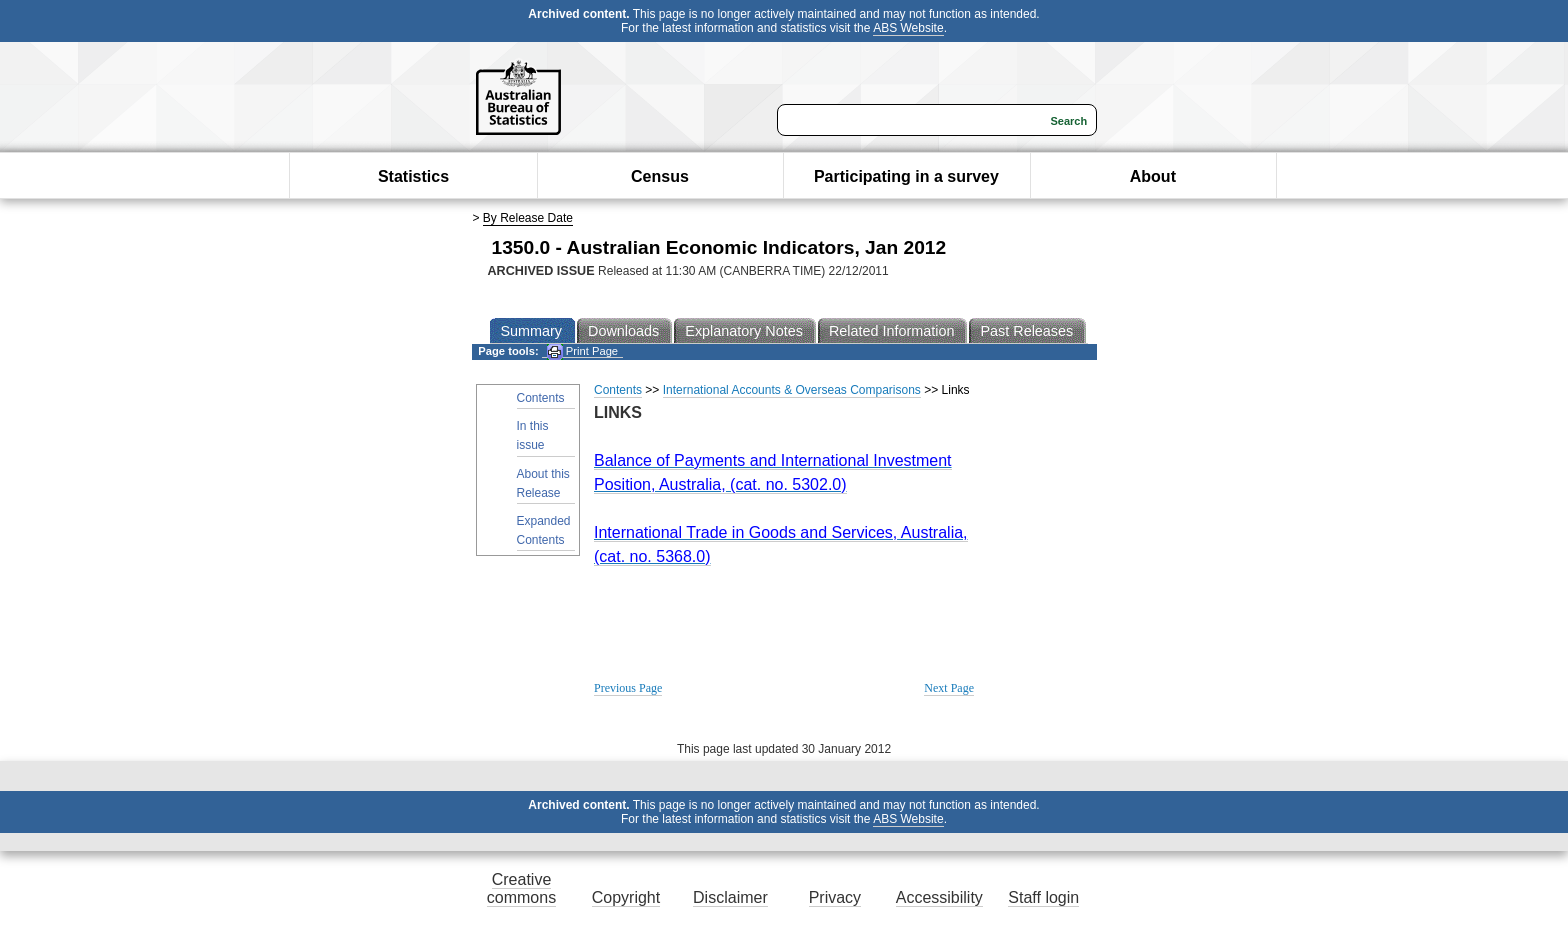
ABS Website (908, 28)
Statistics (413, 176)
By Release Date (528, 218)
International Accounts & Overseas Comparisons (792, 390)
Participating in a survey (906, 176)
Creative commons (521, 888)
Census (660, 176)
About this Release (543, 483)
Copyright (626, 897)
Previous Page (628, 688)
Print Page (582, 351)
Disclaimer (730, 897)
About (1153, 176)
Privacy (835, 897)
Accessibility (939, 897)
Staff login (1043, 897)
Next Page (949, 688)
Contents (541, 398)
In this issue (533, 435)
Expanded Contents (544, 530)
